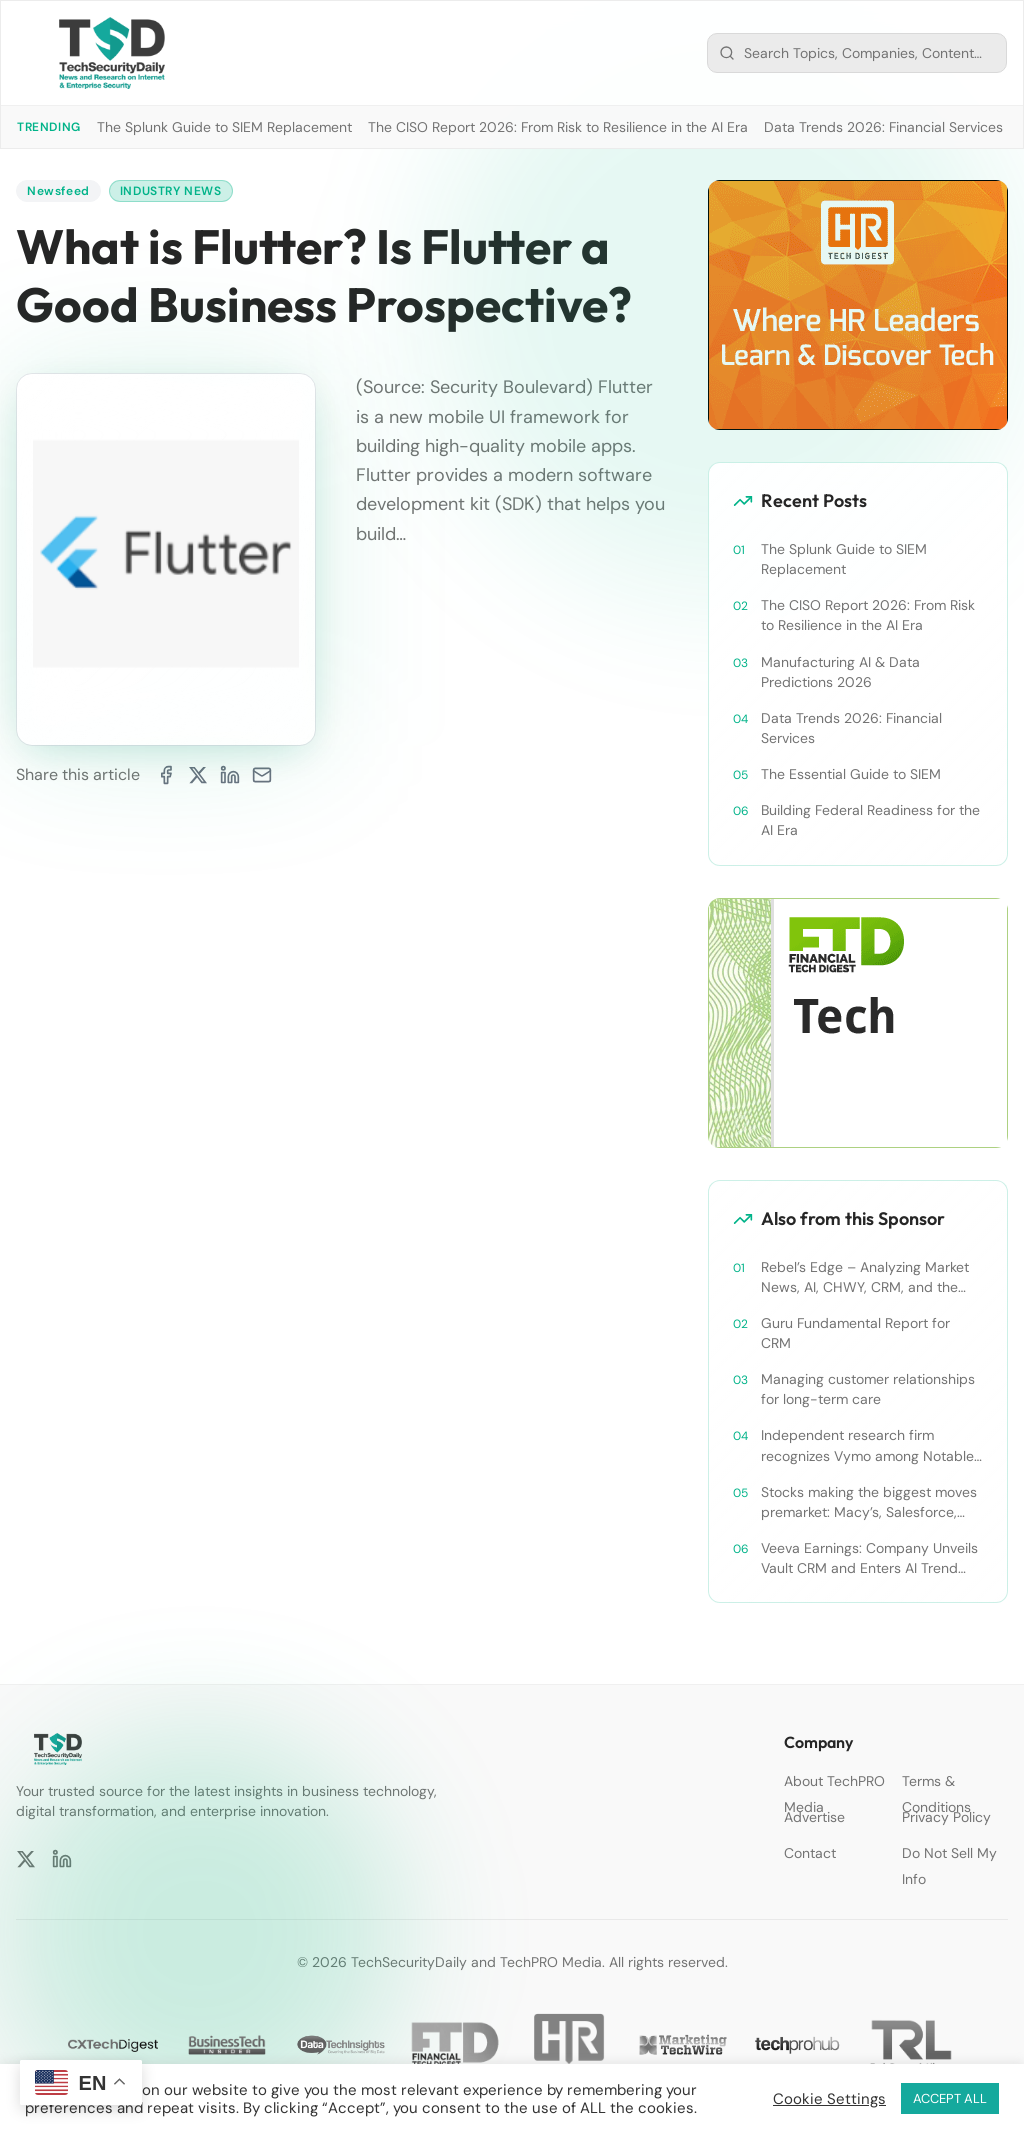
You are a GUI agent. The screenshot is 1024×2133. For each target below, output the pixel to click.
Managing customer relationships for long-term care (868, 1389)
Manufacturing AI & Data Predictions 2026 (840, 672)
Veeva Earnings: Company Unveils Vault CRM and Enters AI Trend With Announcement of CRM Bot (869, 1558)
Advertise (814, 1817)
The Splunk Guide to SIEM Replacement (224, 127)
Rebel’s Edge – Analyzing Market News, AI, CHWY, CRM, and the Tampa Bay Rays (865, 1277)
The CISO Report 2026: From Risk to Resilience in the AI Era (558, 127)
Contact (810, 1853)
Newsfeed (58, 191)
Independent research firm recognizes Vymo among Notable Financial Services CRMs (867, 1445)
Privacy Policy (946, 1817)
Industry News (171, 191)
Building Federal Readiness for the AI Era (870, 820)
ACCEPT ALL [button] (950, 2098)
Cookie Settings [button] (829, 2099)
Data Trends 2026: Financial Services (883, 127)
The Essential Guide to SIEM (851, 774)
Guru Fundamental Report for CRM (855, 1333)
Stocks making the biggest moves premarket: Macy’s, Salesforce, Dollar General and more (869, 1502)
